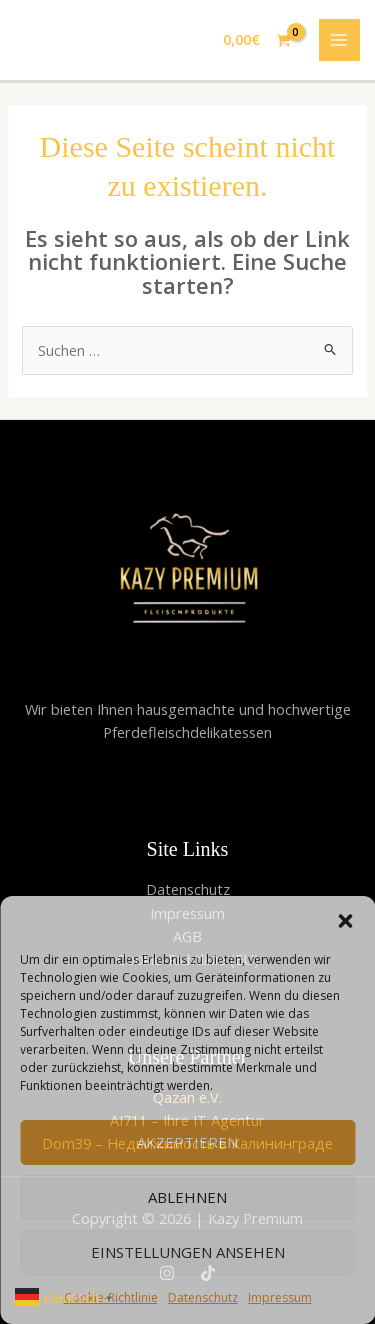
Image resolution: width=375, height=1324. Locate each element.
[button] (345, 921)
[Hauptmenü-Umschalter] (340, 40)
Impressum (280, 1297)
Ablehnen (187, 1197)
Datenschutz (203, 1297)
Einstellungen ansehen (188, 1252)
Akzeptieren (187, 1142)
